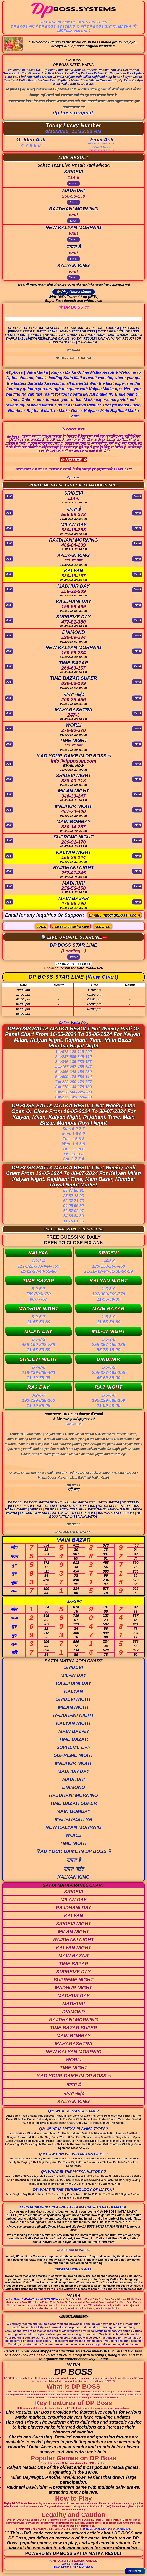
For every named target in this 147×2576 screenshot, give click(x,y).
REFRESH (135, 2571)
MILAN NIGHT (73, 1707)
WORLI (73, 1835)
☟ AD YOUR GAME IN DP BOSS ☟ (73, 1851)
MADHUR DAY (73, 1771)
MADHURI (73, 1779)
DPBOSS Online (102, 2529)
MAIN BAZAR (73, 1731)
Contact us (79, 2564)
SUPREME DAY (73, 1747)
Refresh (73, 183)
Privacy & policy (61, 2567)
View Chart (102, 977)
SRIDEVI (73, 1667)
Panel (137, 497)
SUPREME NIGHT (73, 1755)
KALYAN (73, 1691)
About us (67, 2564)
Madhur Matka (13, 2300)
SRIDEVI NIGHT (73, 1699)
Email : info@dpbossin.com (114, 915)
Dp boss (73, 477)
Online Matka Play (73, 1023)
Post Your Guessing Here (70, 926)
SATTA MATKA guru (54, 2300)
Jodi (9, 497)
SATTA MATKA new (32, 2300)
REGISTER (102, 926)
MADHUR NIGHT (73, 1763)
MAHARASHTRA (73, 1819)
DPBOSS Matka (124, 2529)
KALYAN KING (73, 1877)
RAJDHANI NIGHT (73, 1715)
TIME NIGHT (73, 1843)
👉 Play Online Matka (73, 292)
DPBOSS (87, 2529)
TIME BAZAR (73, 1739)
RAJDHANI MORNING (73, 1795)
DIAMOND (73, 1787)
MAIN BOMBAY (73, 1811)
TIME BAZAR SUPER (73, 1803)
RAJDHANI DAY (73, 1683)
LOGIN (41, 926)
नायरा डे (73, 1860)
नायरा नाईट (73, 1869)
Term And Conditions (82, 2567)
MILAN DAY (73, 1675)
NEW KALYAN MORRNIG (73, 1827)
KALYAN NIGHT (73, 1723)
